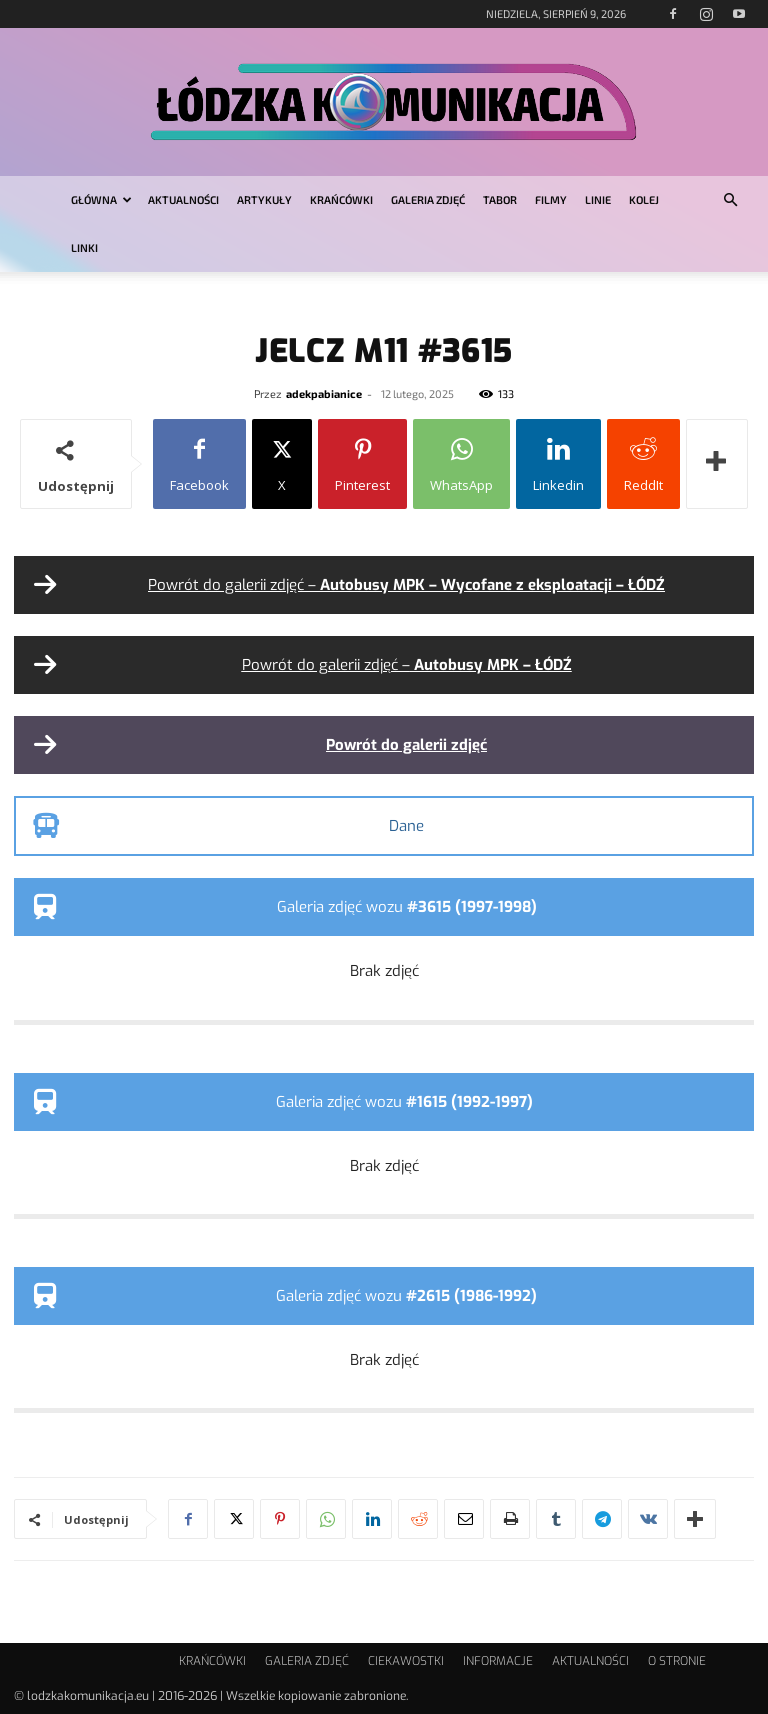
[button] (730, 200)
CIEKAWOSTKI (406, 1661)
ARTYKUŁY (264, 199)
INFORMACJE (498, 1661)
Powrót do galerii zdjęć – (406, 585)
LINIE (598, 199)
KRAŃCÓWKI (341, 199)
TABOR (500, 199)
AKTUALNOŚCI (183, 199)
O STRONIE (677, 1661)
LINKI (84, 247)
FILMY (551, 199)
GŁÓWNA (101, 199)
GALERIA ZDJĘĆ (428, 199)
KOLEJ (644, 199)
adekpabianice (324, 393)
